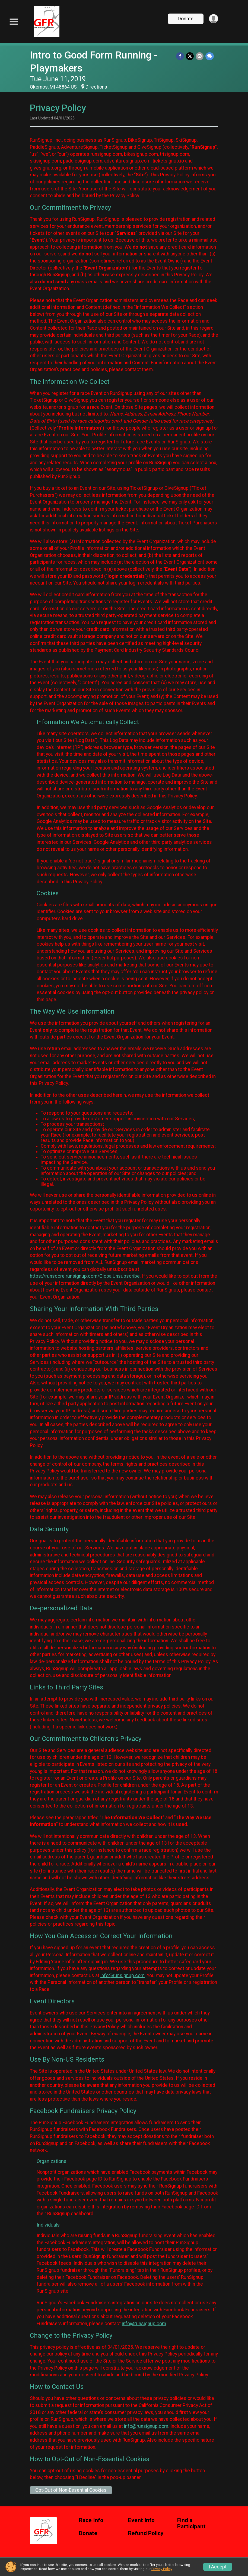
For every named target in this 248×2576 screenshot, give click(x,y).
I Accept (218, 2566)
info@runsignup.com (122, 1975)
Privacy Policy (161, 2569)
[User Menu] (213, 19)
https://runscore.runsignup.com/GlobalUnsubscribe (85, 1276)
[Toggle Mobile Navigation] (13, 21)
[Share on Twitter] (190, 56)
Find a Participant (191, 2523)
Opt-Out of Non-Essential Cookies (71, 2490)
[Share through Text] (209, 56)
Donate (185, 18)
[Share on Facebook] (181, 56)
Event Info (141, 2520)
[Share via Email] (200, 56)
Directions (96, 87)
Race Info (91, 2520)
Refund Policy (145, 2533)
